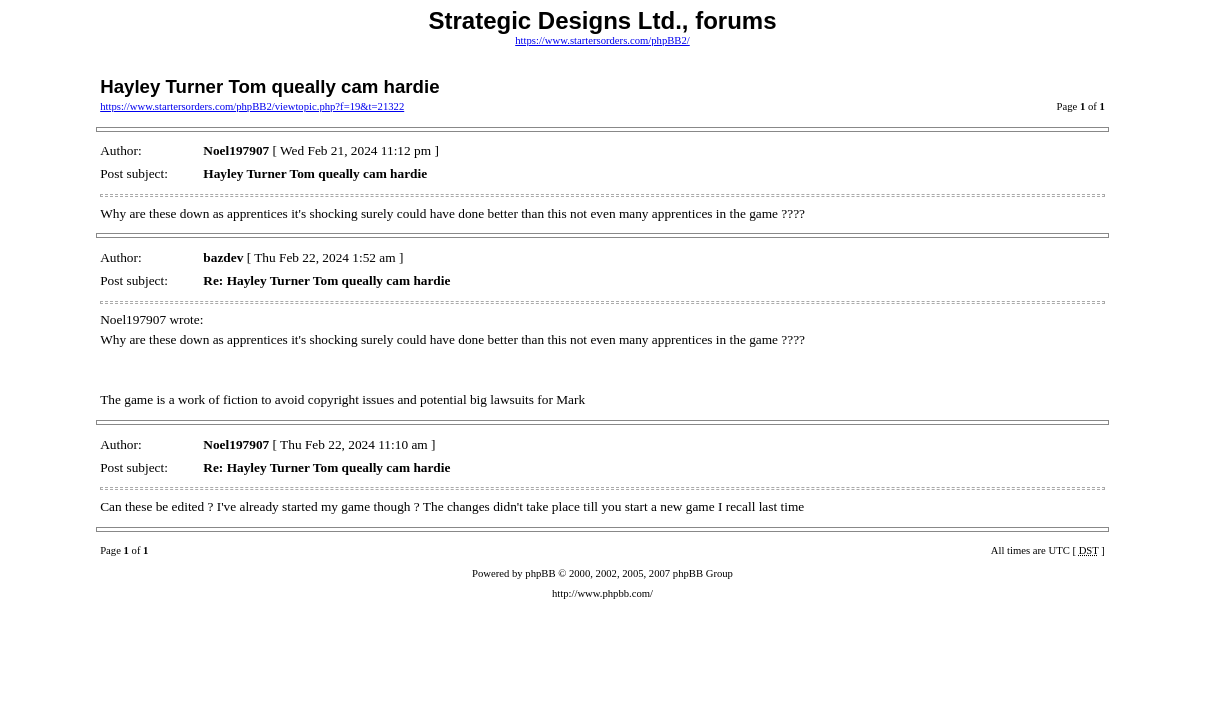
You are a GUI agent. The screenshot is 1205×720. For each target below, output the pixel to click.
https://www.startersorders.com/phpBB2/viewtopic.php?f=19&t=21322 (252, 106)
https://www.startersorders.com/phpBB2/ (602, 40)
